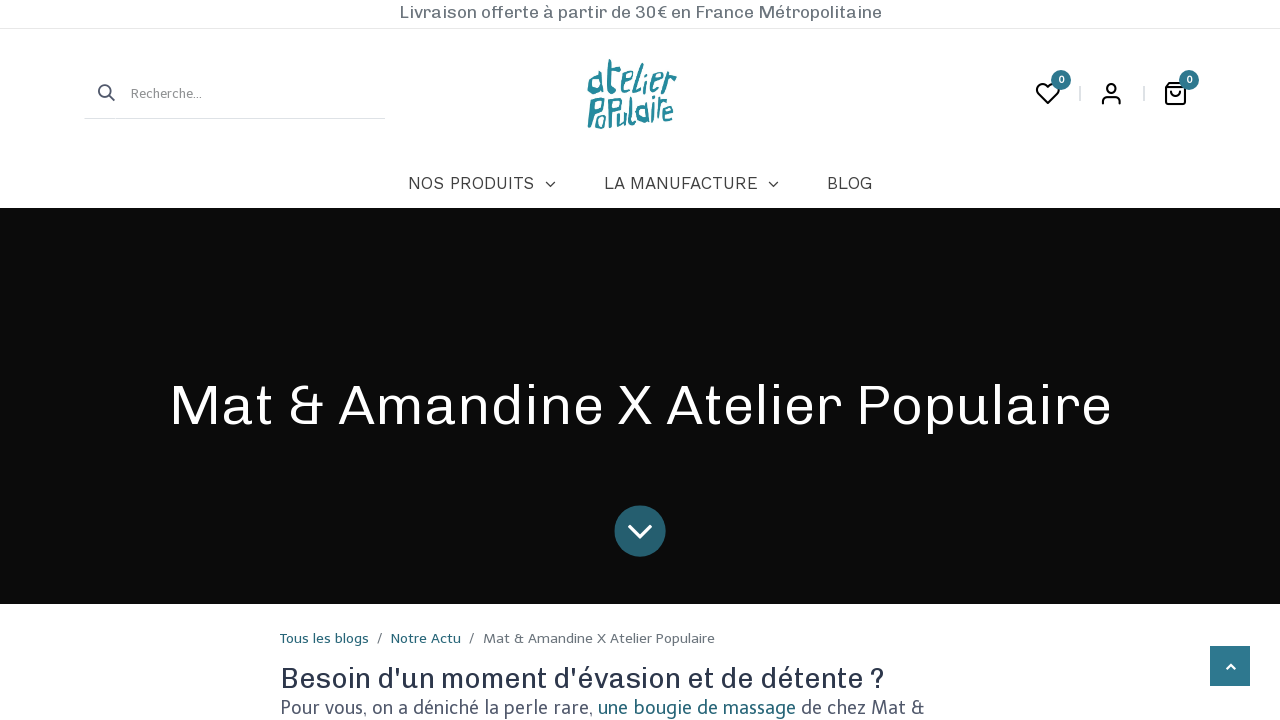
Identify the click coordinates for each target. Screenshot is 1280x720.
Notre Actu (426, 638)
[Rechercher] (100, 94)
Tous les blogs (324, 638)
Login (1111, 94)
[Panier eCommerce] (1175, 94)
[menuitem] (481, 184)
